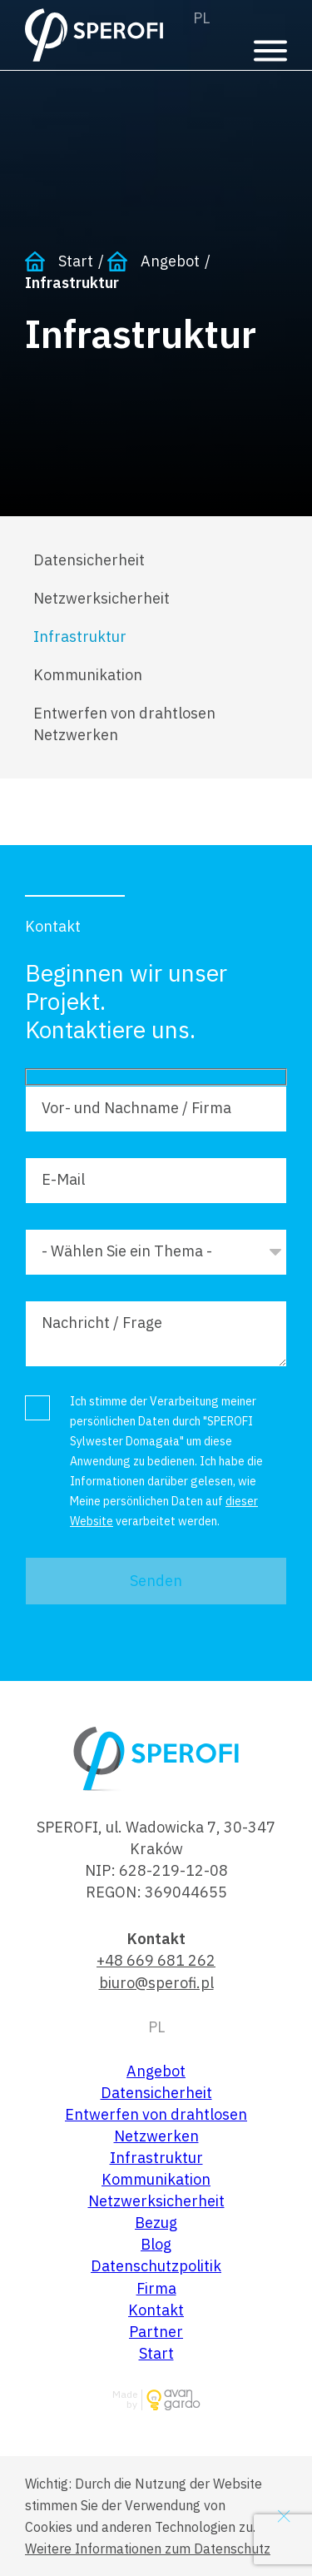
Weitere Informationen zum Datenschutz (147, 2548)
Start (75, 261)
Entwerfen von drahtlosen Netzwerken (124, 724)
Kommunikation (87, 674)
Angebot (170, 261)
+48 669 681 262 (156, 1960)
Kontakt (156, 2310)
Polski (201, 18)
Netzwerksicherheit (101, 598)
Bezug (156, 2222)
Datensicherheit (89, 559)
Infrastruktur (79, 636)
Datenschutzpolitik (156, 2265)
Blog (156, 2244)
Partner (156, 2331)
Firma (156, 2288)
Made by (124, 2400)
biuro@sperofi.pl (156, 1982)
